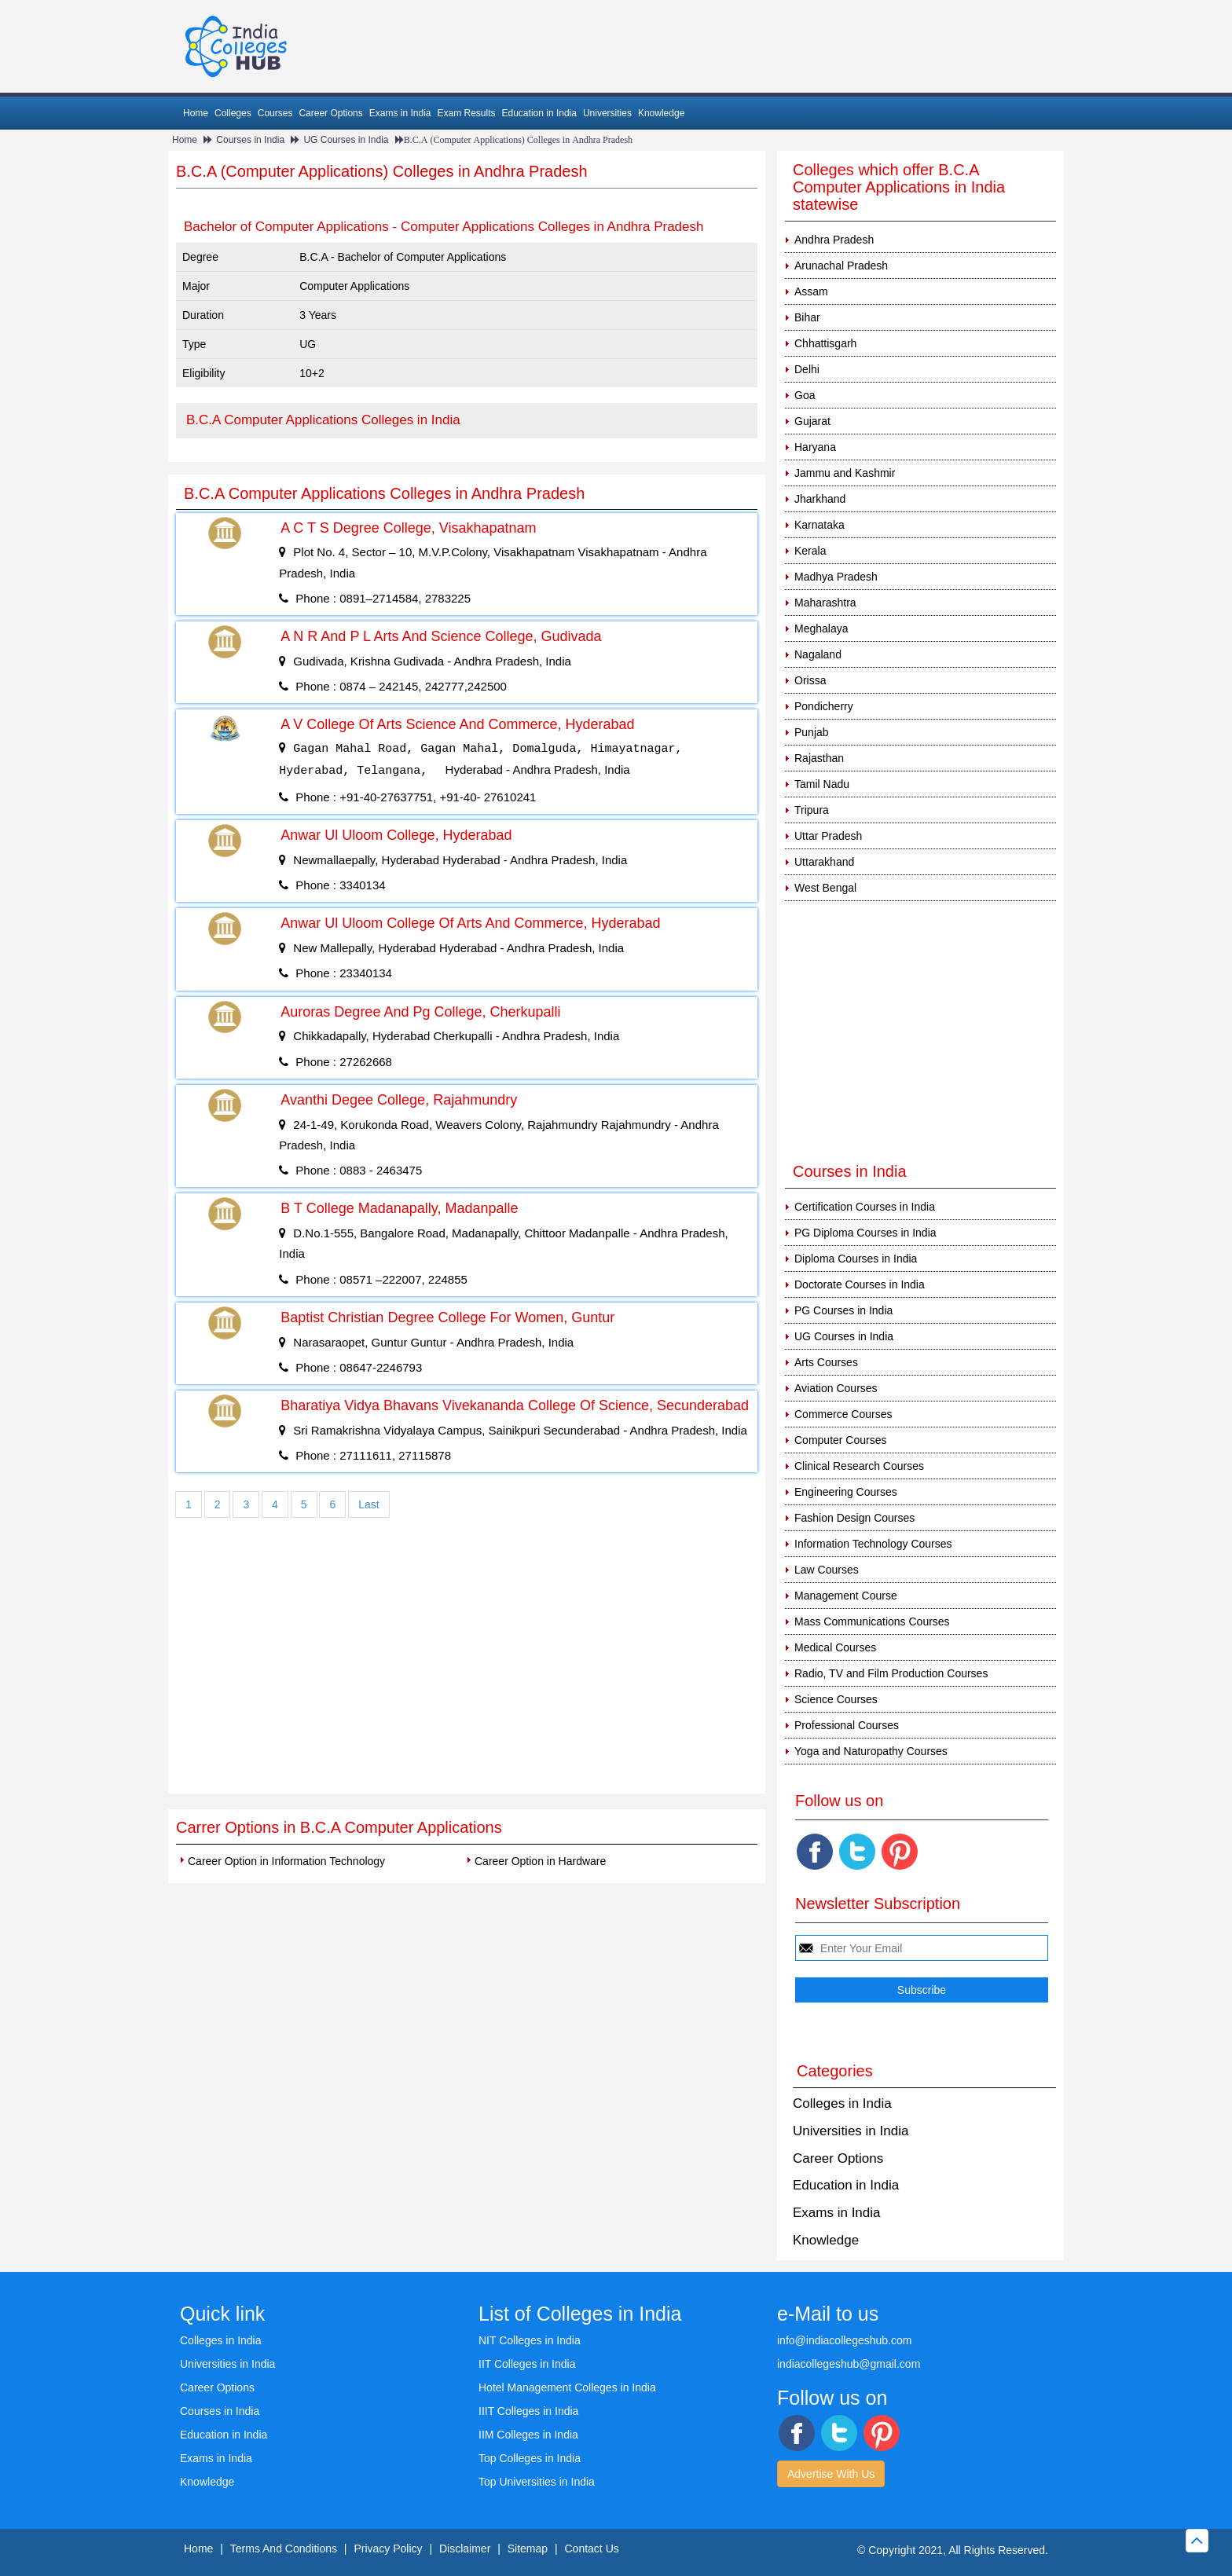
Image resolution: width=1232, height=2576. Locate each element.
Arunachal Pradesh (841, 265)
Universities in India (850, 2130)
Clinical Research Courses (859, 1466)
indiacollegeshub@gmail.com (848, 2364)
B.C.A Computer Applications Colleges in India (323, 419)
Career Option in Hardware (540, 1861)
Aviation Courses (836, 1388)
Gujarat (812, 421)
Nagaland (818, 654)
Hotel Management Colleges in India (567, 2387)
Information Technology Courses (873, 1543)
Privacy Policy (388, 2548)
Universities (607, 113)
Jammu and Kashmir (844, 473)
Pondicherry (823, 706)
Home (195, 113)
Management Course (845, 1595)
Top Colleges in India (529, 2458)
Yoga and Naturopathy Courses (871, 1751)
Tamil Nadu (821, 784)
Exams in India (400, 113)
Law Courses (826, 1569)
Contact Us (592, 2548)
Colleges (232, 113)
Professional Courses (846, 1725)
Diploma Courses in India (855, 1258)
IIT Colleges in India (526, 2364)
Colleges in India (842, 2103)
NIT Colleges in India (529, 2340)
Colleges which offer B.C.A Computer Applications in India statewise (899, 187)
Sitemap (528, 2548)
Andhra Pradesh (834, 239)
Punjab (811, 732)
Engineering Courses (845, 1492)
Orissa (810, 680)
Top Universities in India (536, 2481)
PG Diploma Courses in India (865, 1232)
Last (368, 1504)
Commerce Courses (843, 1414)
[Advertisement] (466, 1676)
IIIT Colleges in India (528, 2411)
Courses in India (250, 139)
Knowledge (661, 113)
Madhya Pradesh (836, 576)
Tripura (811, 810)
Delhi (807, 369)
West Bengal (825, 887)
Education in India (539, 113)
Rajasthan (819, 758)
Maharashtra (825, 602)
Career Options (330, 113)
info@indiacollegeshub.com (844, 2340)
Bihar (807, 317)
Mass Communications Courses (872, 1621)
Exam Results (466, 113)
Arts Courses (826, 1362)
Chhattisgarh (825, 343)
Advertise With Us (830, 2474)
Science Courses (836, 1699)
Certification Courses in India (864, 1206)
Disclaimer (464, 2548)
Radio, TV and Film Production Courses (891, 1673)
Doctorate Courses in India (859, 1284)
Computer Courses (840, 1440)
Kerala (810, 550)
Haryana (815, 447)
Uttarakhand (824, 862)
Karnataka (819, 524)
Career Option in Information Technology (286, 1861)
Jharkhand (819, 499)
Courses (275, 113)
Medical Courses (835, 1647)
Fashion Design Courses (854, 1518)
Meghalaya (821, 628)
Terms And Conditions (283, 2548)
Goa (804, 395)
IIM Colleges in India (528, 2434)
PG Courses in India (843, 1310)
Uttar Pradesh (828, 836)
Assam (811, 291)
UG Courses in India (345, 139)
